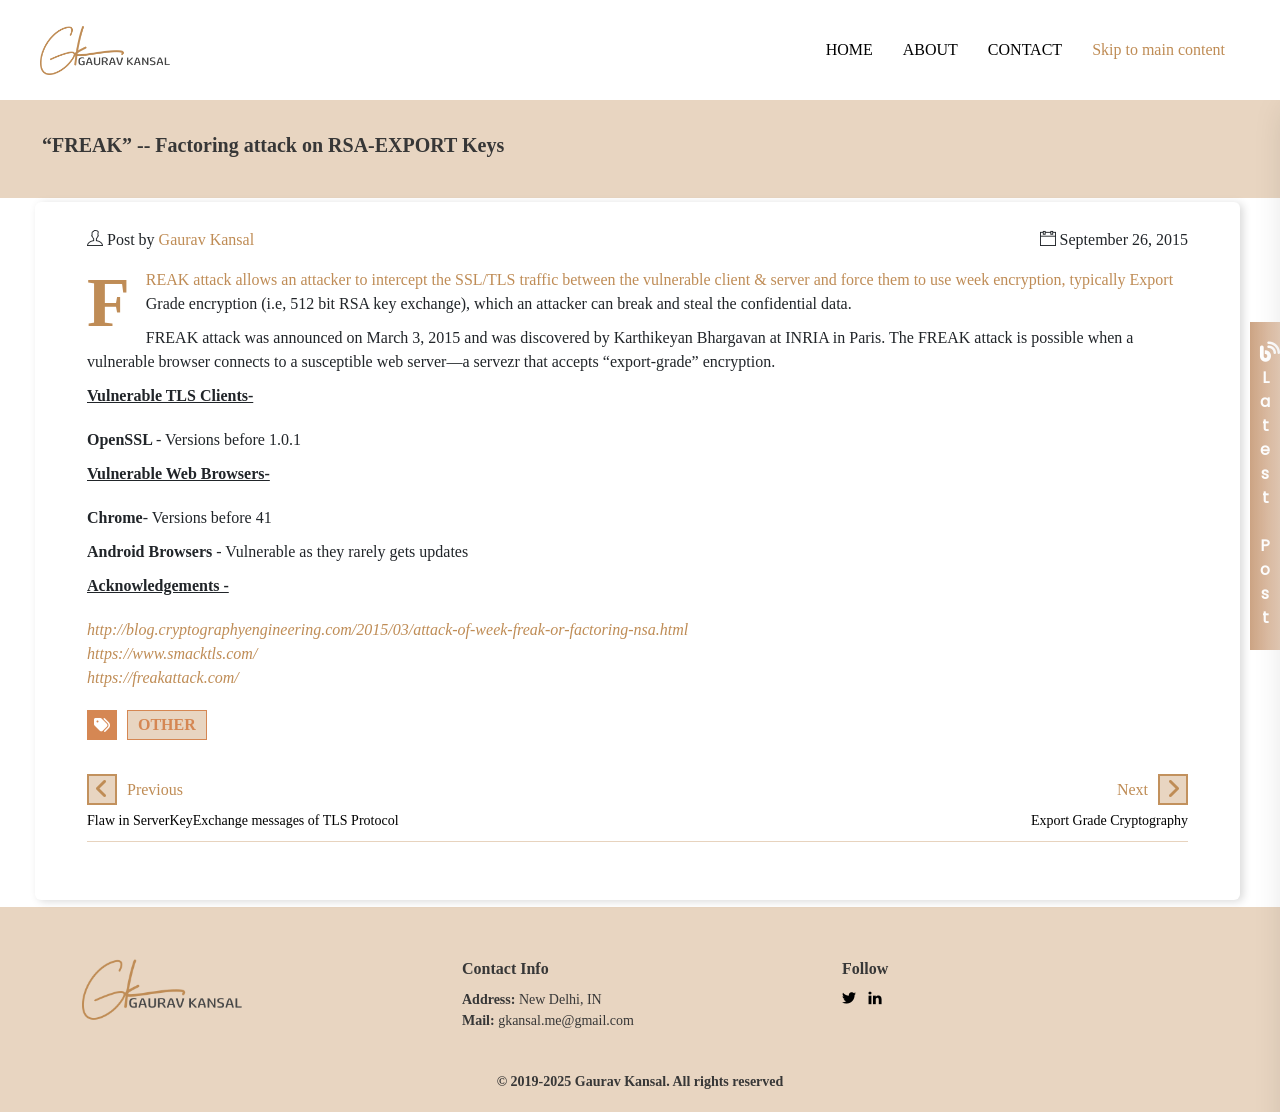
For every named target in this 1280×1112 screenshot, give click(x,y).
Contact (1025, 49)
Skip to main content (1158, 49)
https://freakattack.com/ (163, 677)
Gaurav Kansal (207, 239)
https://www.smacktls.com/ (172, 653)
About (930, 49)
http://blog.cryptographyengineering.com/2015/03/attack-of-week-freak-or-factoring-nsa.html (387, 629)
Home (849, 49)
